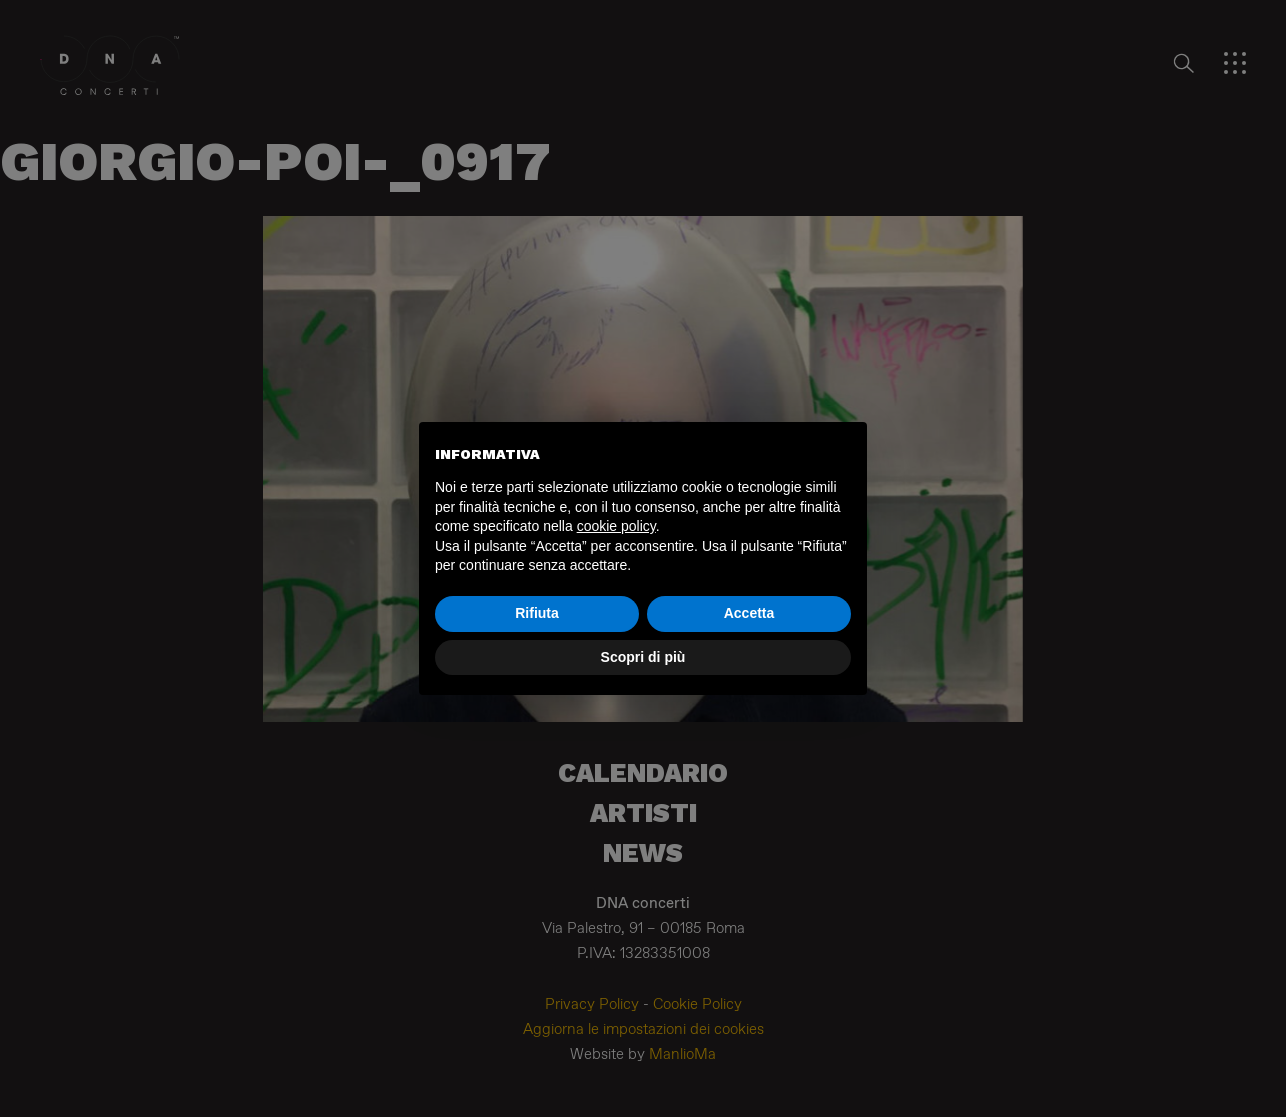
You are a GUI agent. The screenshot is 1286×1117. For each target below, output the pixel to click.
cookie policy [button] (616, 526)
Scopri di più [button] (643, 657)
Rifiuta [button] (537, 613)
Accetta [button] (749, 613)
